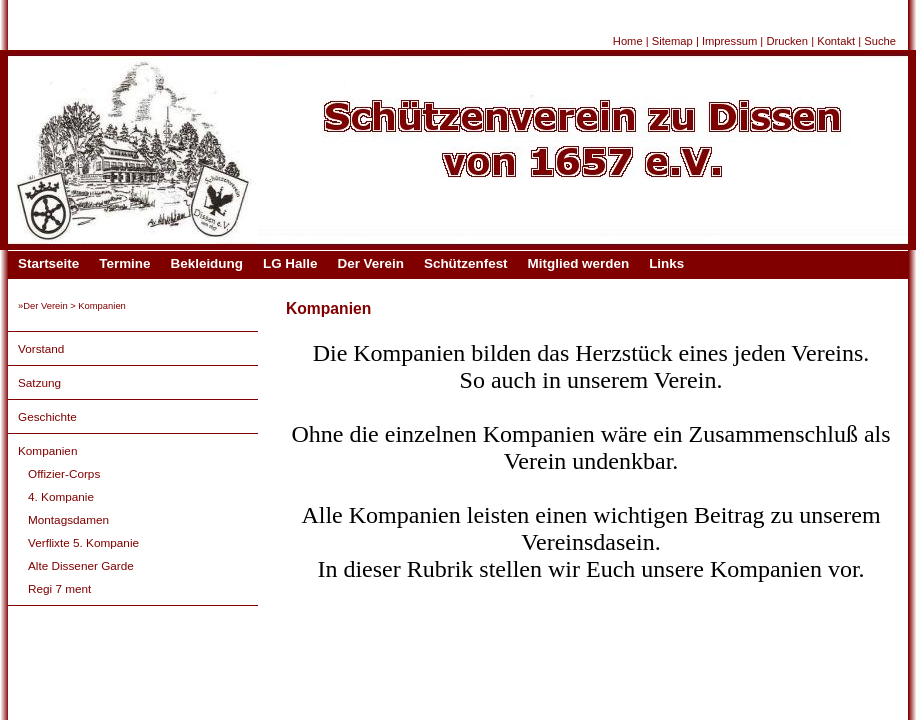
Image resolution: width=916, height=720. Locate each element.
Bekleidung (207, 263)
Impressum (729, 41)
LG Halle (290, 263)
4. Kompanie (61, 496)
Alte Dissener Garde (81, 565)
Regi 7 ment (59, 588)
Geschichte (47, 416)
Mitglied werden (579, 263)
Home (628, 41)
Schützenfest (466, 263)
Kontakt (836, 41)
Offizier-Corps (64, 473)
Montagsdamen (68, 519)
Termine (124, 263)
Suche (880, 41)
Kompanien (47, 450)
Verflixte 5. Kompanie (83, 542)
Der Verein (370, 263)
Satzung (39, 382)
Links (666, 263)
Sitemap (672, 41)
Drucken (787, 41)
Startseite (48, 263)
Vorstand (41, 348)
